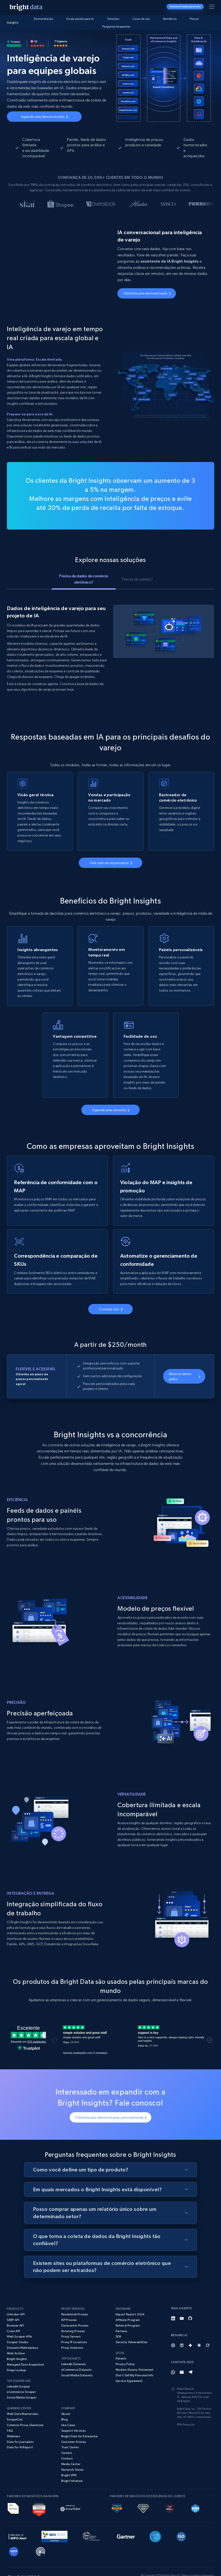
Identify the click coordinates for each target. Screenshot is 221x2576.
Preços (194, 18)
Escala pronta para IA (80, 18)
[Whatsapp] (173, 2374)
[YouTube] (181, 2321)
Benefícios (170, 18)
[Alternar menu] (212, 7)
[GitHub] (190, 2321)
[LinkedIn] (173, 2321)
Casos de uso (141, 18)
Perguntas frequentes (116, 26)
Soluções (113, 18)
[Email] (181, 2374)
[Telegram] (190, 2374)
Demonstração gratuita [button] (185, 6)
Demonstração (43, 18)
